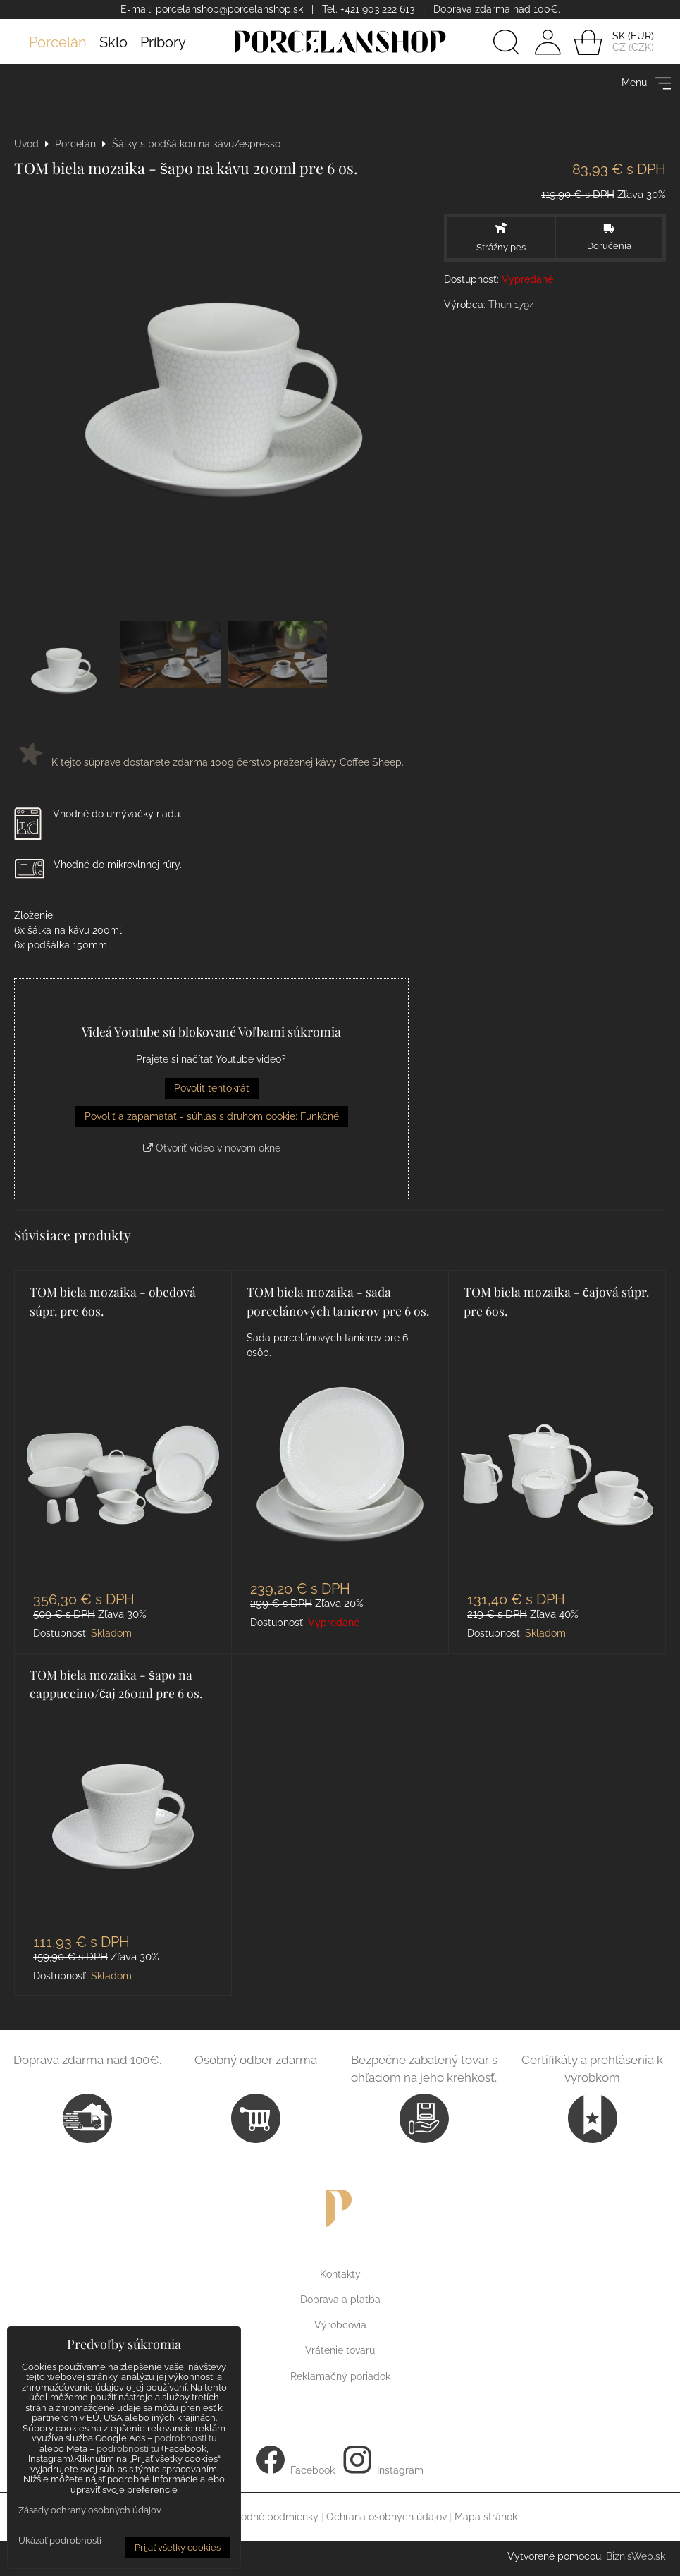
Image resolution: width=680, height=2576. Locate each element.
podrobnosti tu (185, 2438)
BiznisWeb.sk (635, 2556)
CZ (619, 47)
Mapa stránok (486, 2516)
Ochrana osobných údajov (386, 2516)
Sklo (113, 42)
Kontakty (340, 2274)
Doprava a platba (340, 2299)
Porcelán (58, 42)
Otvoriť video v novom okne (211, 1148)
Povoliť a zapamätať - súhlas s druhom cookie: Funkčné (212, 1116)
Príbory (163, 42)
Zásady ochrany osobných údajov (89, 2510)
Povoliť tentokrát (211, 1088)
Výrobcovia (340, 2325)
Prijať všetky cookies (178, 2547)
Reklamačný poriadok (340, 2376)
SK (618, 36)
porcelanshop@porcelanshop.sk (229, 9)
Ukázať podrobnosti (59, 2541)
